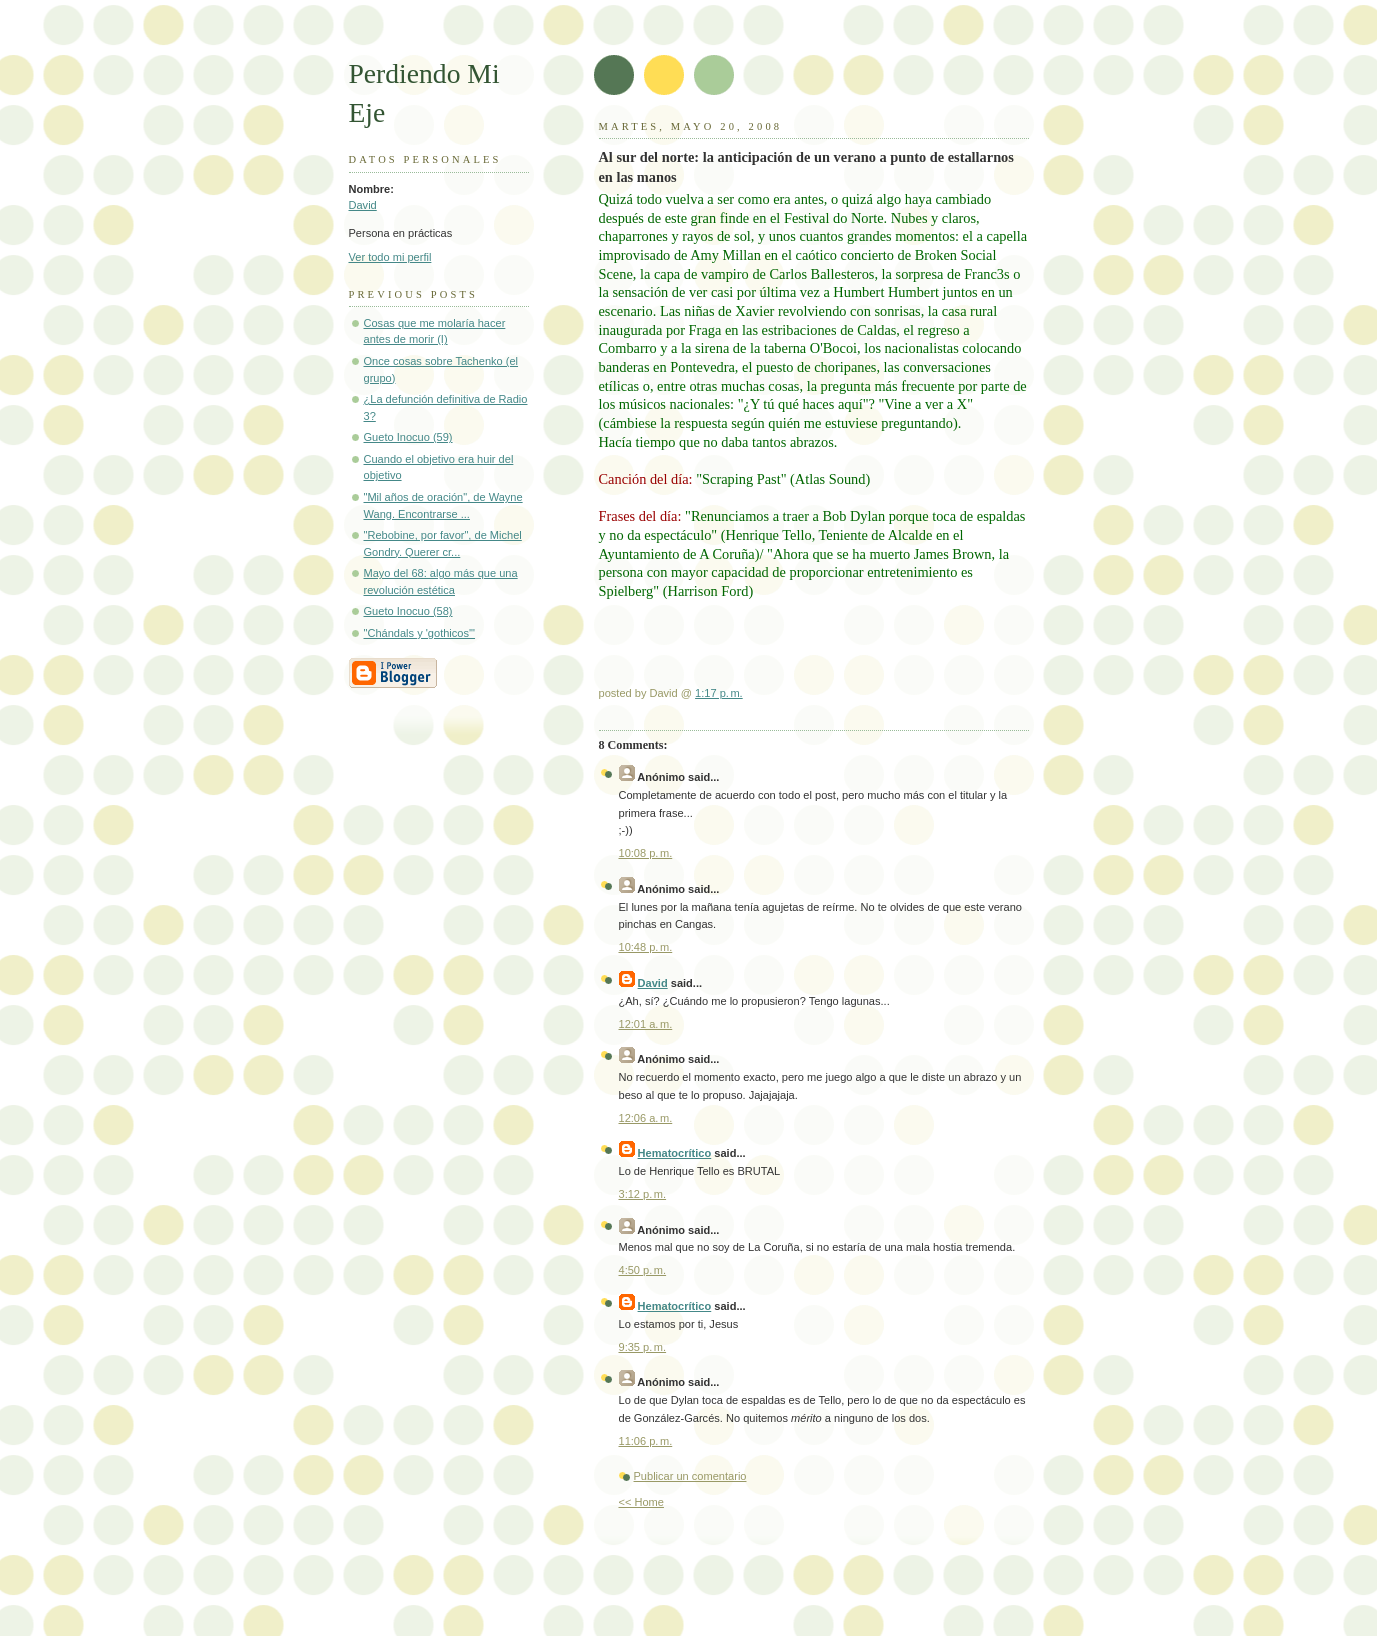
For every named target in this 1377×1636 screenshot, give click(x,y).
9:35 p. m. (643, 1347)
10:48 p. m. (646, 947)
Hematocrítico (675, 1153)
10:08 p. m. (646, 853)
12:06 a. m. (646, 1118)
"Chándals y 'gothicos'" (420, 633)
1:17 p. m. (719, 693)
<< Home (641, 1502)
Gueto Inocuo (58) (408, 611)
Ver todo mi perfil (390, 257)
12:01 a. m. (646, 1024)
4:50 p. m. (643, 1270)
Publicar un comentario (690, 1476)
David (363, 205)
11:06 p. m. (646, 1441)
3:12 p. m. (643, 1194)
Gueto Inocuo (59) (408, 437)
